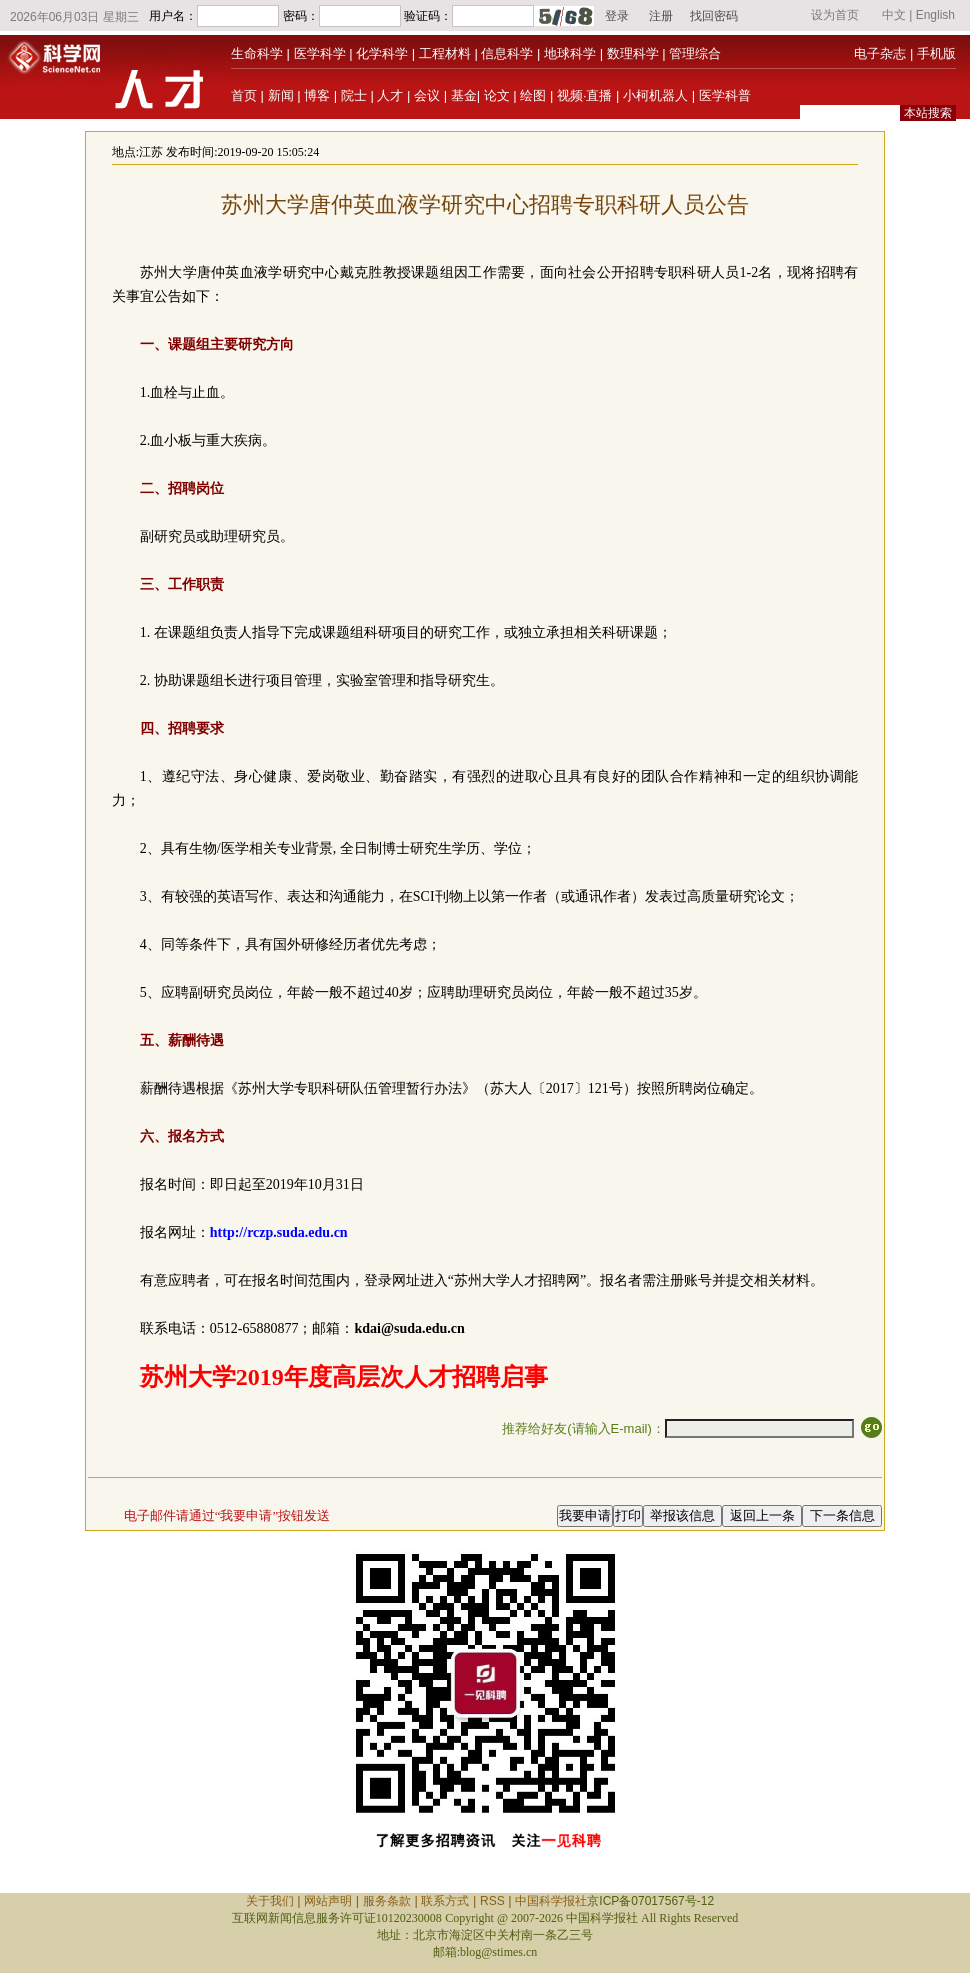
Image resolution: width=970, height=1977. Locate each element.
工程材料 (445, 53)
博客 (317, 95)
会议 (427, 95)
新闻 (281, 95)
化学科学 (382, 53)
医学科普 (725, 95)
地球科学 (570, 53)
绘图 (533, 95)
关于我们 (270, 1901)
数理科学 (633, 53)
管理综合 (695, 53)
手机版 (936, 53)
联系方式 (445, 1901)
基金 (464, 95)
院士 (354, 95)
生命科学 (257, 53)
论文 (497, 95)
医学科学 (320, 53)
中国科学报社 (551, 1901)
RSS (492, 1901)
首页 (244, 95)
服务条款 (387, 1901)
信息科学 (507, 53)
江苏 (151, 152)
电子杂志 (880, 53)
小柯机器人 (655, 95)
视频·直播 (585, 95)
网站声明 (328, 1901)
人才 (390, 95)
